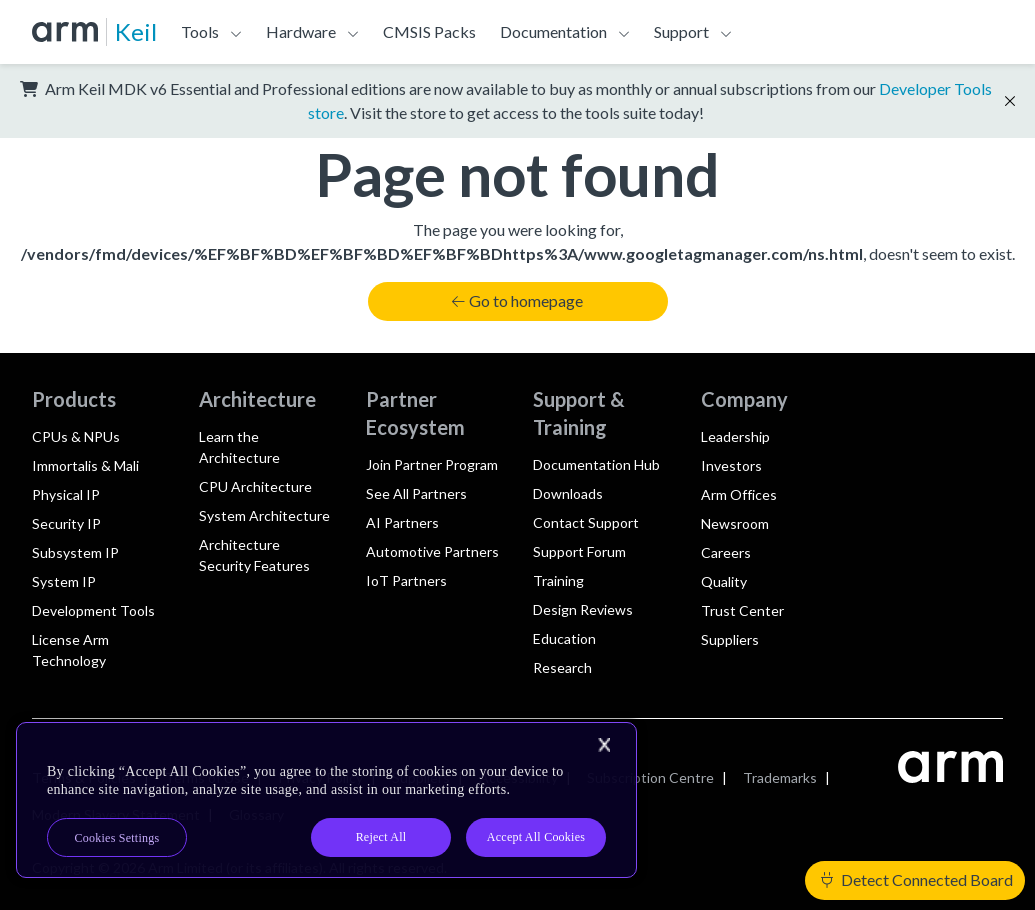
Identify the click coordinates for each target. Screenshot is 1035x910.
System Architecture (264, 515)
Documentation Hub (596, 464)
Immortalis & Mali (85, 465)
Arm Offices (739, 494)
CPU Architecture (255, 486)
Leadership (735, 436)
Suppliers (730, 639)
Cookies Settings (117, 838)
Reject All (381, 837)
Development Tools (93, 610)
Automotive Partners (432, 551)
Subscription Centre (650, 777)
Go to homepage (517, 300)
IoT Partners (406, 580)
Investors (731, 465)
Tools (200, 31)
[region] (326, 800)
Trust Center (742, 610)
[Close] (604, 745)
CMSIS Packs (429, 31)
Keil (136, 31)
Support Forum (579, 551)
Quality (724, 581)
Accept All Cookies (536, 837)
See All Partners (416, 493)
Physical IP (66, 494)
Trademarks (780, 777)
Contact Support (586, 522)
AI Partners (402, 522)
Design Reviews (583, 609)
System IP (64, 581)
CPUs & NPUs (76, 436)
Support (681, 31)
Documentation (553, 31)
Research (562, 667)
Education (564, 638)
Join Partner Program (432, 464)
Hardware (301, 31)
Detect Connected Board (917, 879)
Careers (726, 552)
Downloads (568, 493)
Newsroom (735, 523)
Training (558, 580)
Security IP (66, 523)
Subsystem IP (75, 552)
